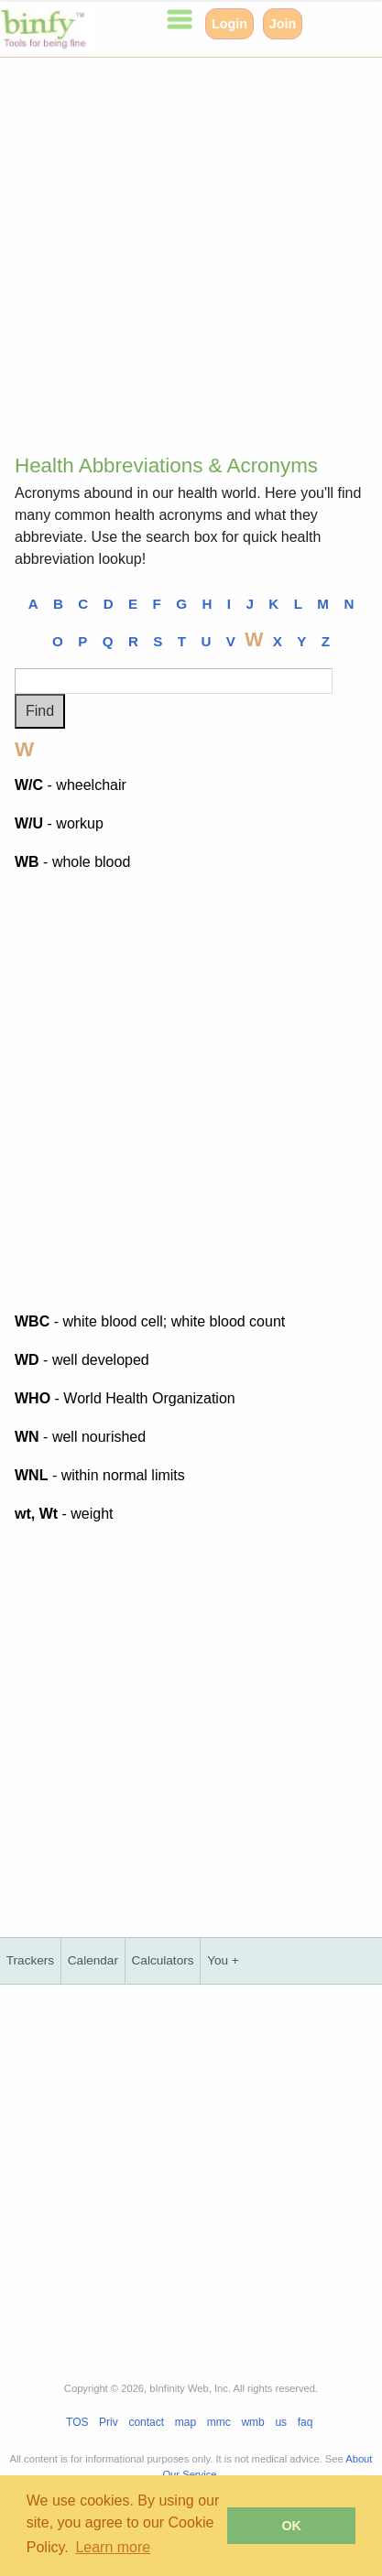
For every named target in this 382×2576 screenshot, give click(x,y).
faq (305, 2422)
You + (223, 1960)
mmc (219, 2422)
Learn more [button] (112, 2547)
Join (283, 23)
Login (229, 23)
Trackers (30, 1960)
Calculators (163, 1960)
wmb (252, 2422)
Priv (108, 2422)
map (185, 2422)
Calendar (93, 1960)
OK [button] (291, 2525)
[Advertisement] (191, 248)
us (281, 2422)
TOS (77, 2422)
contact (146, 2422)
